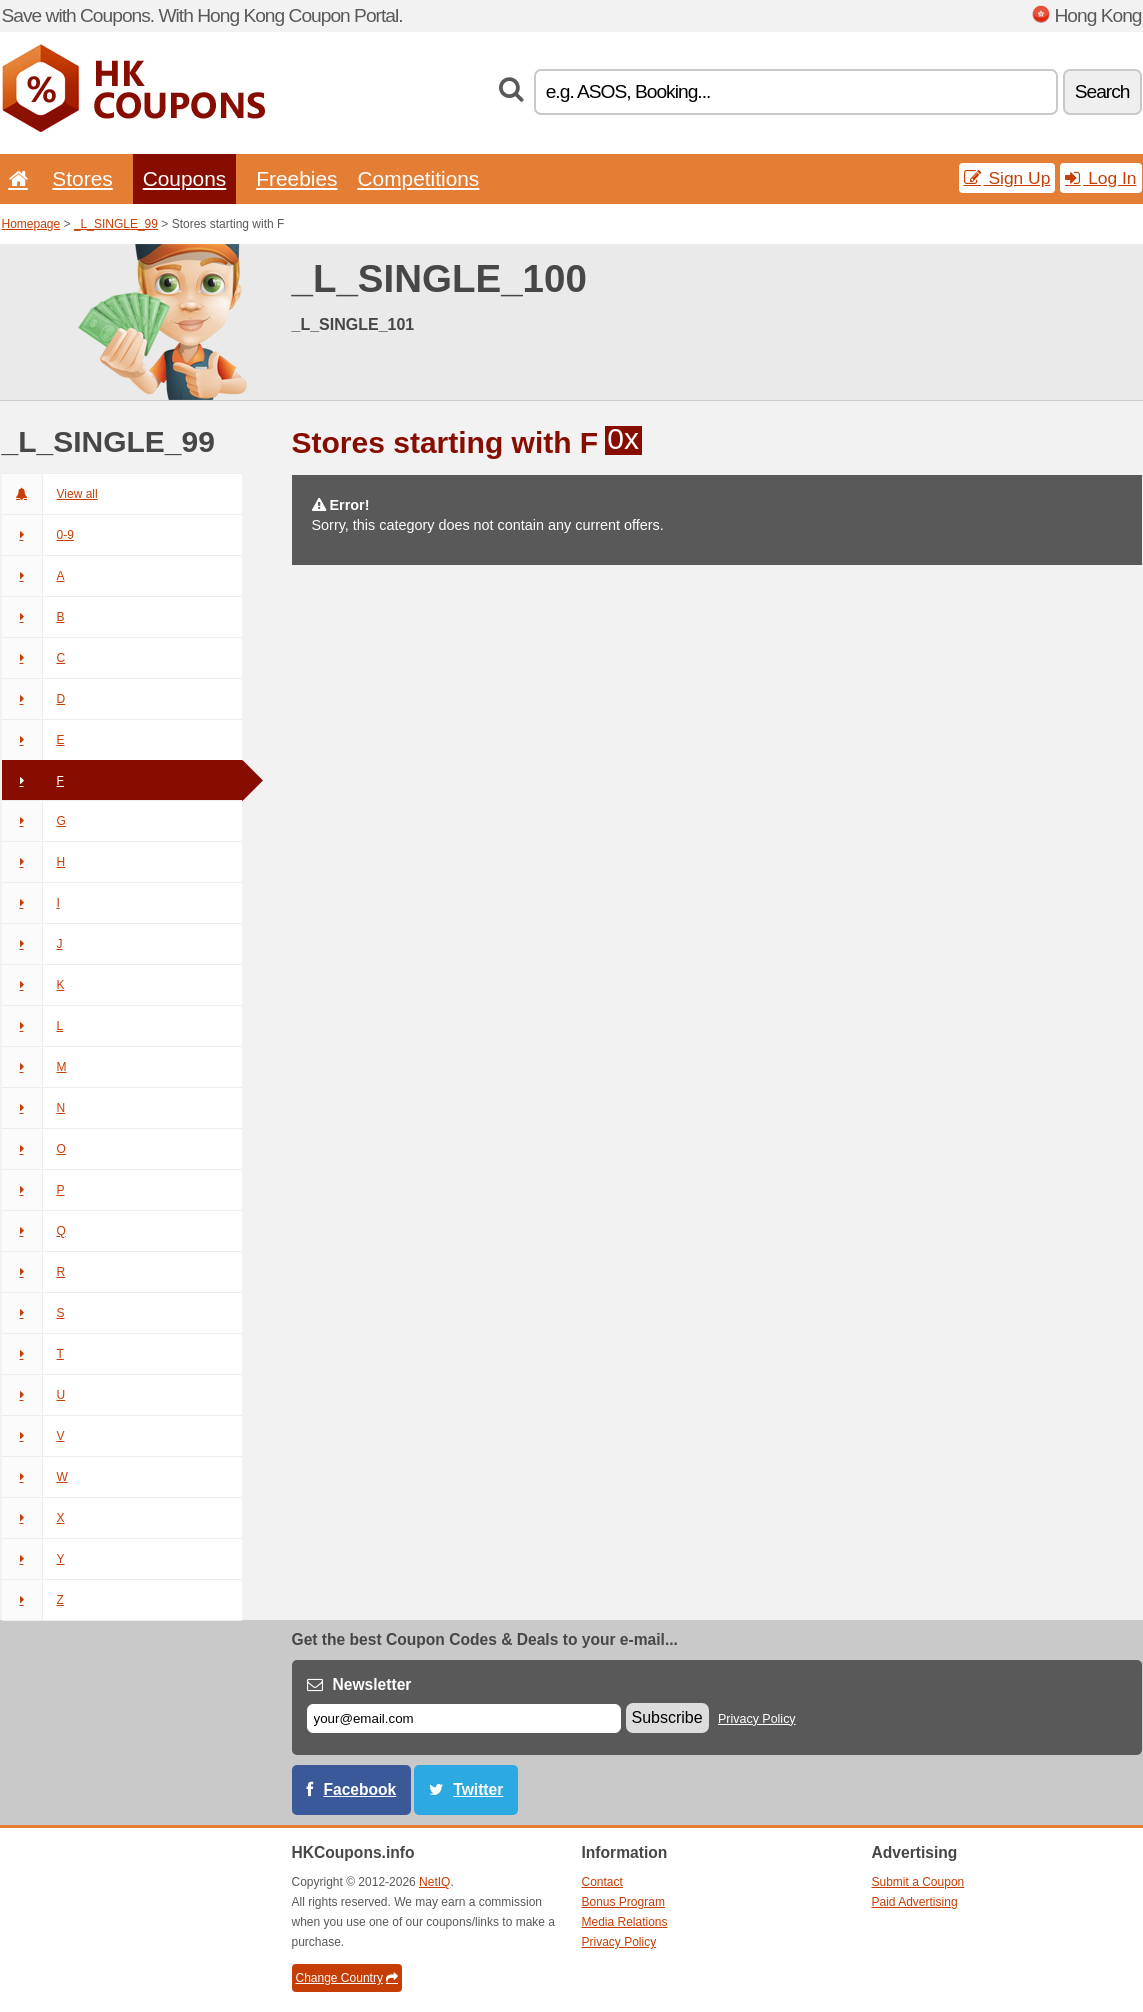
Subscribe (667, 1717)
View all (50, 494)
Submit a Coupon (918, 1882)
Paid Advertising (915, 1902)
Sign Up (1007, 178)
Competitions (418, 178)
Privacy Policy (757, 1719)
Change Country (347, 1978)
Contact (602, 1882)
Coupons (185, 178)
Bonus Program (623, 1902)
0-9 (38, 535)
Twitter (478, 1789)
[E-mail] (464, 1718)
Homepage (31, 224)
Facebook (360, 1789)
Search (1102, 91)
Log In (1100, 178)
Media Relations (625, 1922)
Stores (82, 178)
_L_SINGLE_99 (116, 224)
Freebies (296, 178)
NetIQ (434, 1882)
